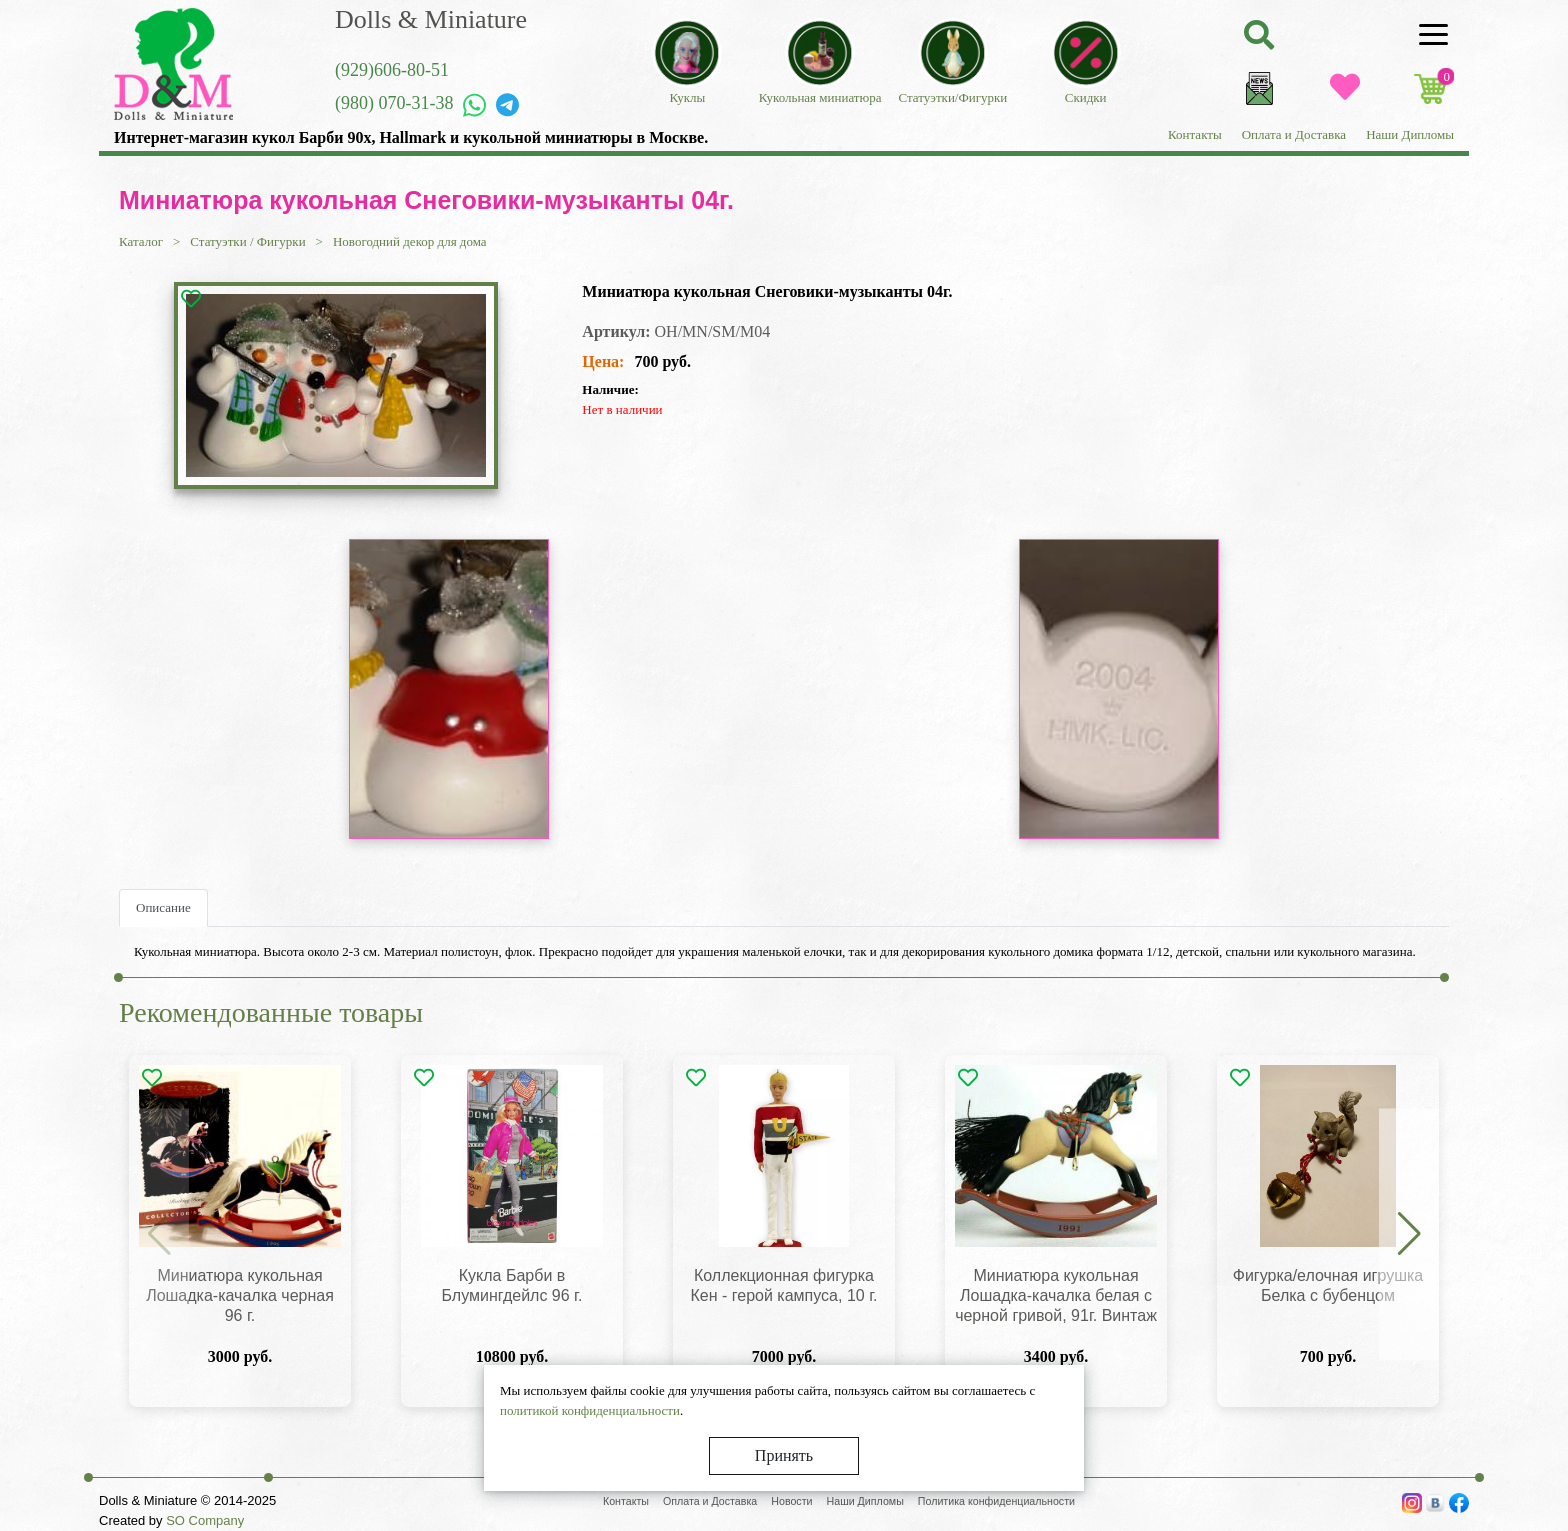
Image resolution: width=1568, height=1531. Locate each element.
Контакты (1195, 134)
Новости (791, 1501)
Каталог (141, 241)
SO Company (205, 1520)
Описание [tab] (163, 907)
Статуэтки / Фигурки (247, 241)
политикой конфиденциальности (590, 1410)
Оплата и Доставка (1294, 134)
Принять (784, 1455)
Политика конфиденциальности (996, 1501)
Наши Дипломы (1410, 134)
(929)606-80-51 (392, 70)
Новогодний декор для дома (410, 241)
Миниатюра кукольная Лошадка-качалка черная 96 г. (240, 1295)
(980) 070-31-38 (394, 103)
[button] (1409, 1235)
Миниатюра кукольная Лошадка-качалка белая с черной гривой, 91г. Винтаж (1056, 1295)
